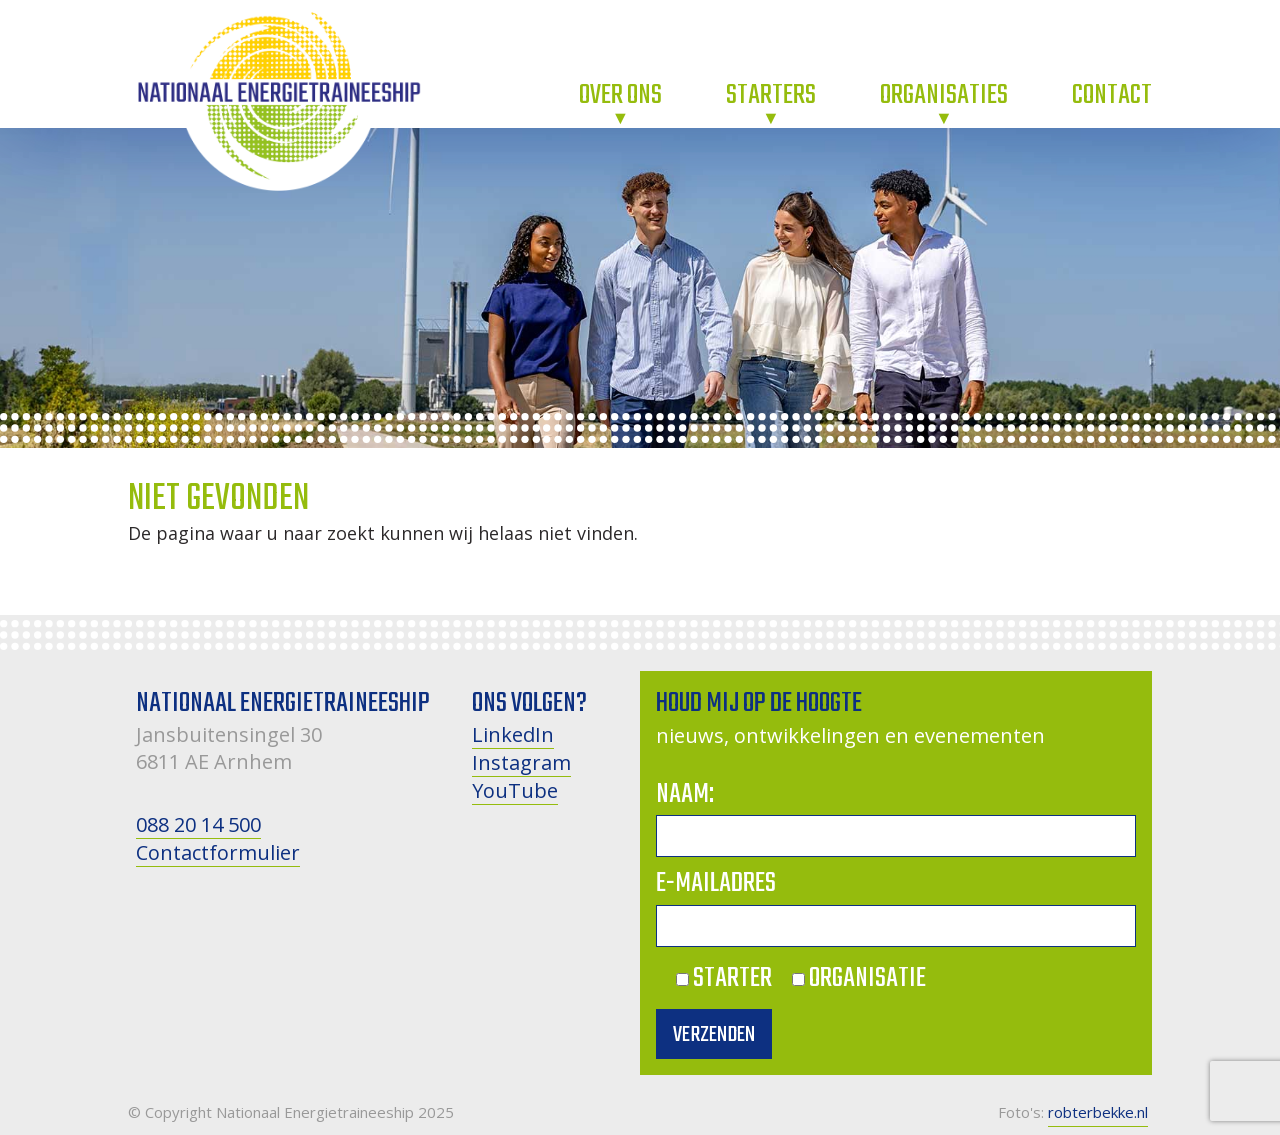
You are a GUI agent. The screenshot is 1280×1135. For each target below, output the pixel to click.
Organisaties (944, 95)
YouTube (515, 790)
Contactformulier (218, 852)
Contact (1112, 95)
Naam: (685, 794)
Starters (771, 95)
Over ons (620, 95)
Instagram (521, 762)
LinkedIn (513, 734)
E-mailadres (716, 883)
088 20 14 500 (198, 824)
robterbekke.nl (1098, 1112)
